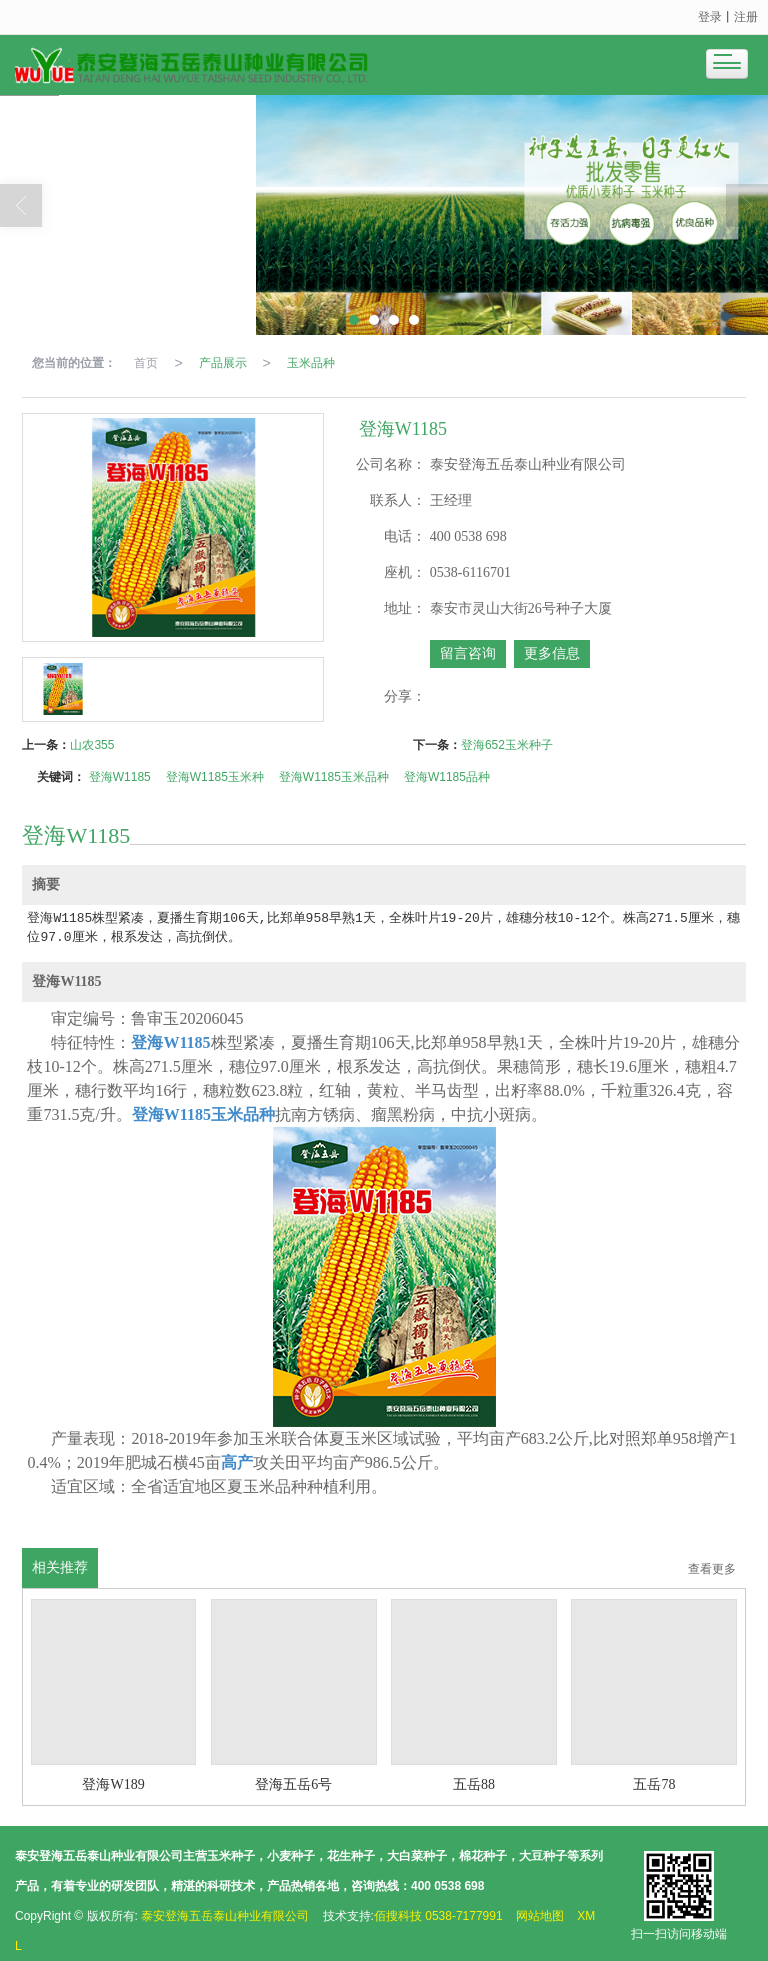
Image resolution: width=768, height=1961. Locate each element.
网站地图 (540, 1916)
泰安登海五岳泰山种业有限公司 (225, 1916)
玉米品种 (311, 363)
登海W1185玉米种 (215, 777)
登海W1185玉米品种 (334, 777)
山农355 (92, 745)
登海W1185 (120, 777)
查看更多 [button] (712, 1569)
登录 (710, 17)
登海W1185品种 (447, 777)
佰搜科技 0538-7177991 (438, 1916)
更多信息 (552, 653)
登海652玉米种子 (507, 745)
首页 (146, 363)
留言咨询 (468, 653)
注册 (746, 17)
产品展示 (223, 363)
